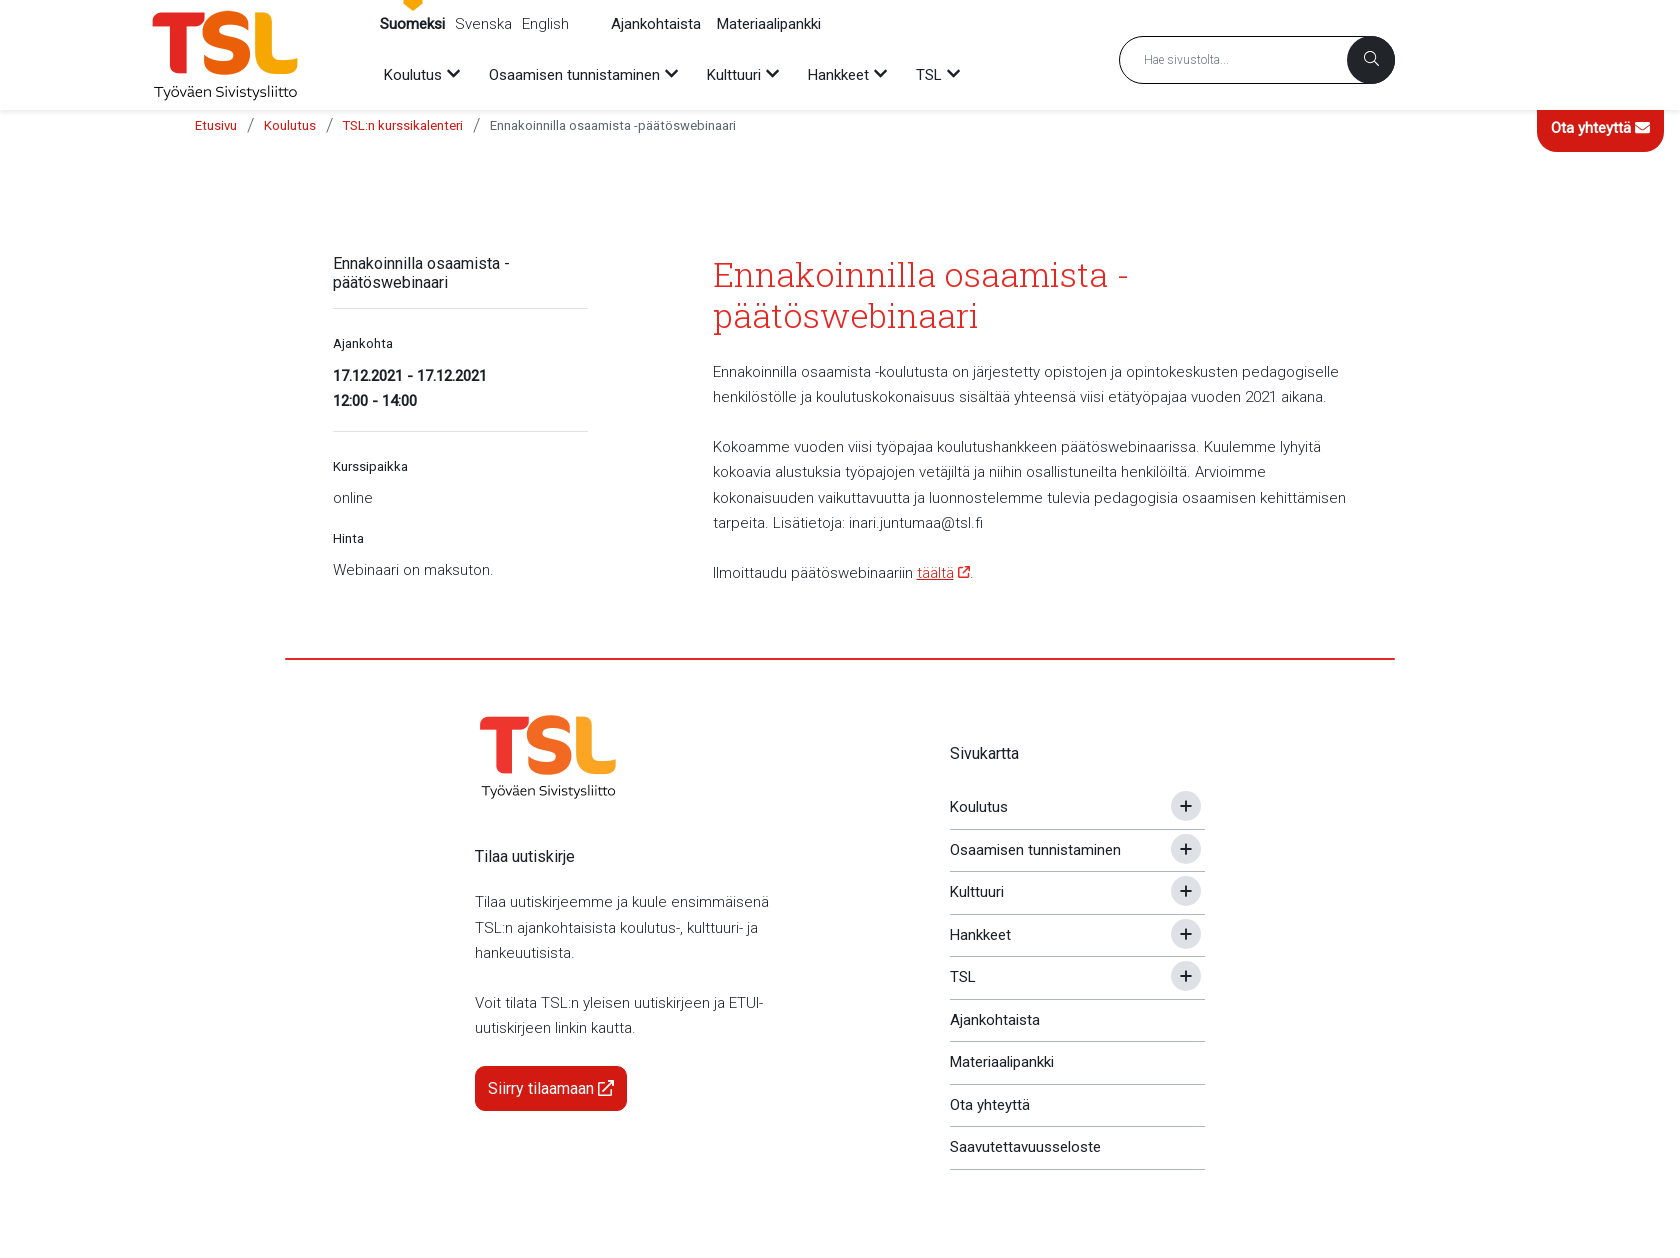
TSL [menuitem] (929, 75)
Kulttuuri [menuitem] (734, 75)
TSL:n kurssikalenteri (403, 125)
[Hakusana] (1257, 60)
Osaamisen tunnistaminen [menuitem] (574, 75)
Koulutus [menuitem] (413, 75)
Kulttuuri (977, 892)
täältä (935, 573)
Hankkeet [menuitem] (838, 75)
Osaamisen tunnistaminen (1035, 850)
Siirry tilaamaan (551, 1088)
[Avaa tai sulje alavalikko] (1186, 806)
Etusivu (216, 125)
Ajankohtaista (656, 24)
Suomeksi (412, 24)
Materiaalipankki (769, 24)
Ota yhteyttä (1600, 128)
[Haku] (1371, 60)
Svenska (483, 24)
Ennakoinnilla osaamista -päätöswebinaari (613, 125)
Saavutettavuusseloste (1025, 1147)
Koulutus (290, 125)
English (545, 24)
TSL (963, 977)
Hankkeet (980, 935)
